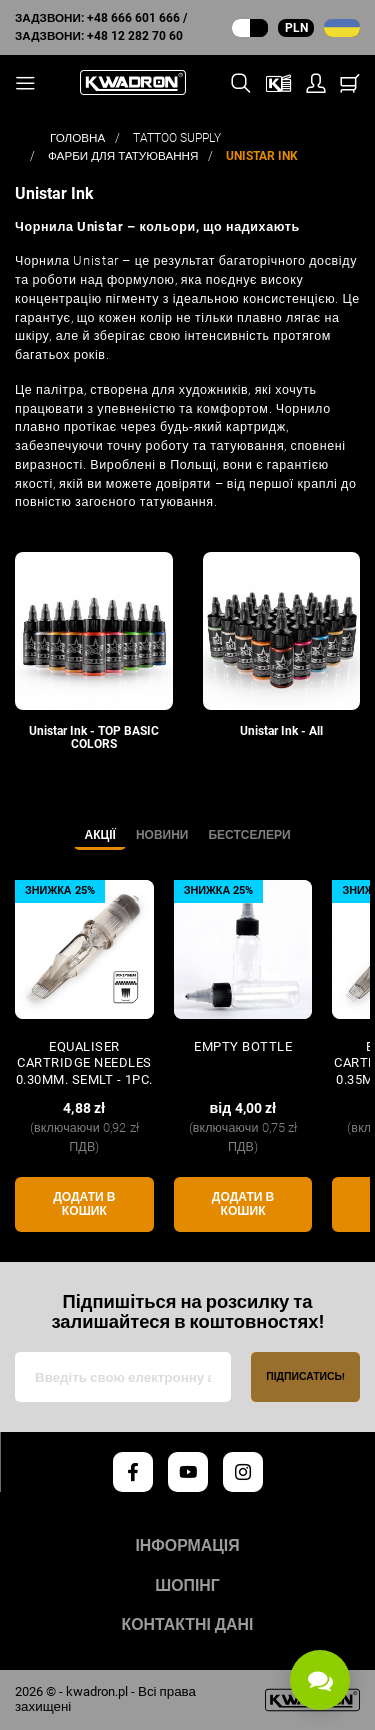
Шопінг (187, 1586)
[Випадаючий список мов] (342, 28)
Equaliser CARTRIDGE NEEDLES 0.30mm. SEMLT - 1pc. (84, 1063)
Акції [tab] (99, 835)
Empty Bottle (243, 1046)
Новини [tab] (162, 835)
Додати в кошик (84, 1204)
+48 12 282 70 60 (135, 36)
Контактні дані (188, 1625)
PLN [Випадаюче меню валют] (296, 28)
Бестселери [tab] (249, 835)
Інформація (187, 1546)
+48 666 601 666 (133, 18)
